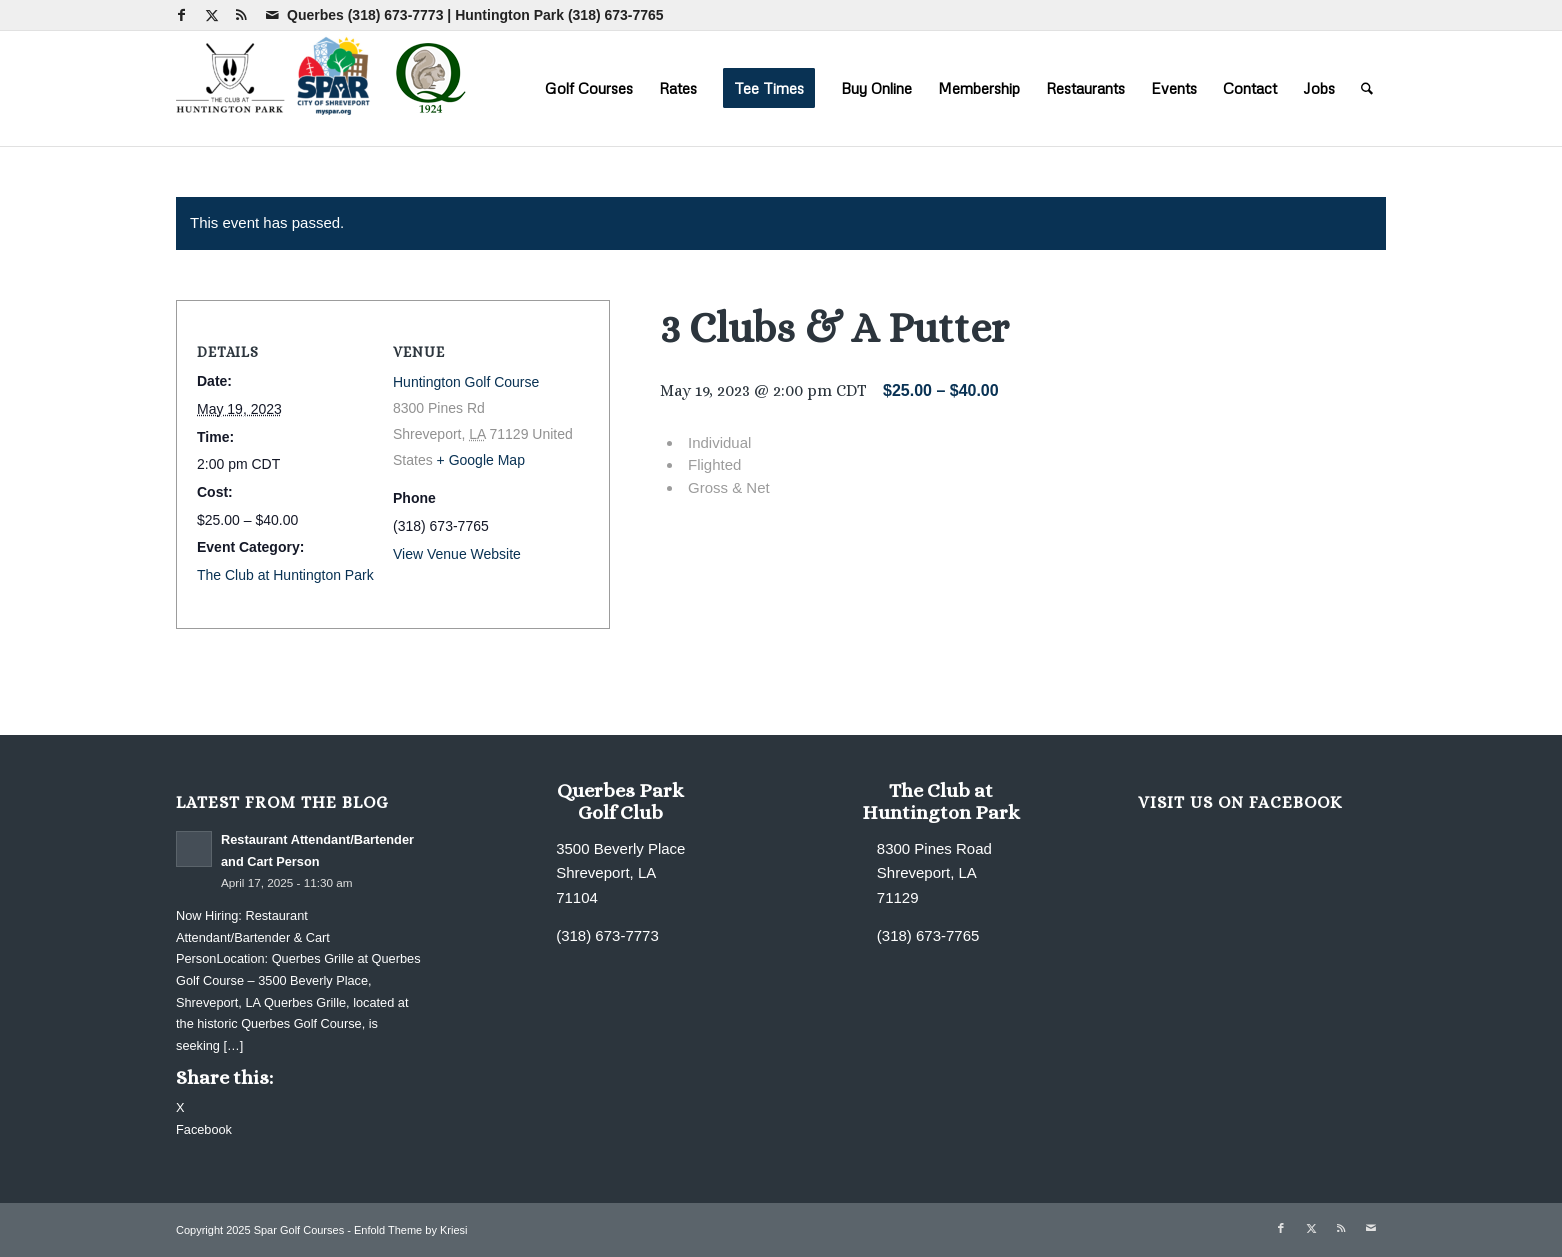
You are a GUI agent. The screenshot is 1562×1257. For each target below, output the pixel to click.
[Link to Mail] (272, 15)
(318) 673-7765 (616, 15)
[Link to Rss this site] (241, 15)
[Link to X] (211, 15)
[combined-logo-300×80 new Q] (326, 88)
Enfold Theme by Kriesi (411, 1230)
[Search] (1367, 88)
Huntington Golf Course (466, 382)
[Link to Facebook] (181, 15)
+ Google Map (481, 460)
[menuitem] (589, 88)
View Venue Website (457, 554)
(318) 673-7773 (396, 15)
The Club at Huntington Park (285, 575)
